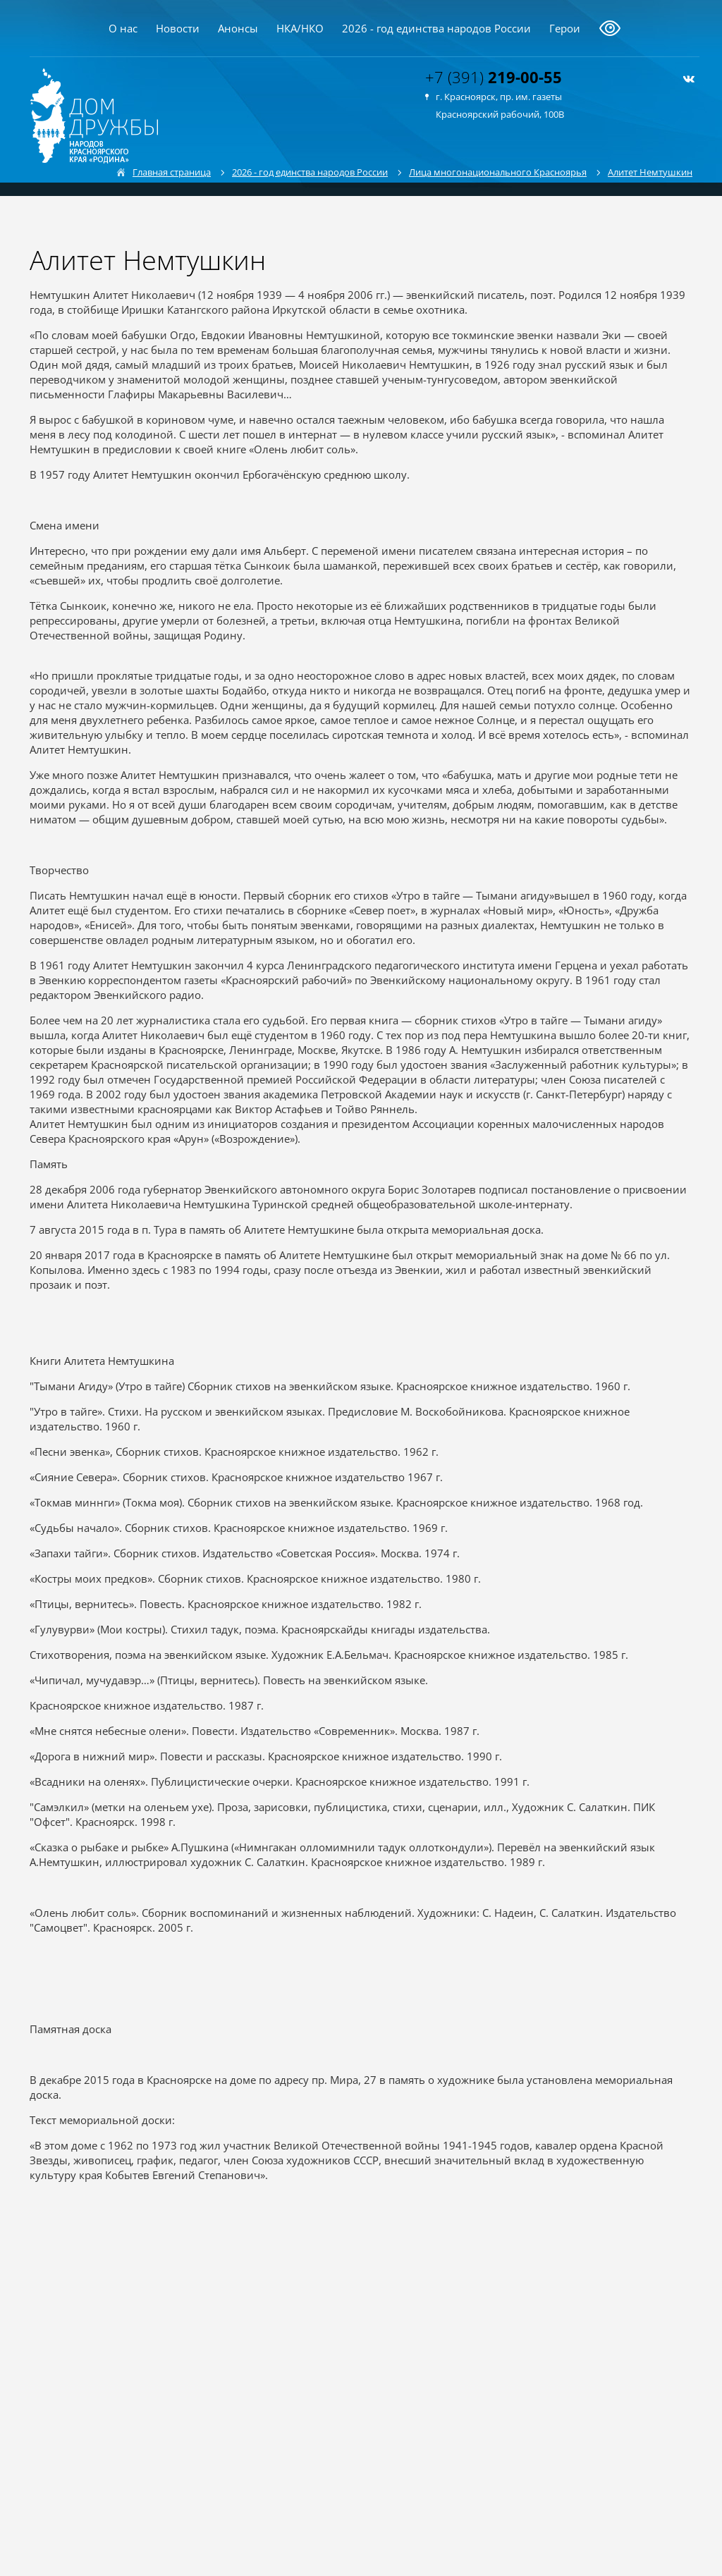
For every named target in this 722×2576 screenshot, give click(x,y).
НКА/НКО (300, 28)
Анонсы (238, 28)
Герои (564, 28)
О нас (123, 28)
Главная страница (172, 172)
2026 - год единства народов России (436, 28)
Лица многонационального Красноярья (498, 172)
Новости (178, 28)
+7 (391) (493, 76)
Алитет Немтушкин (650, 172)
